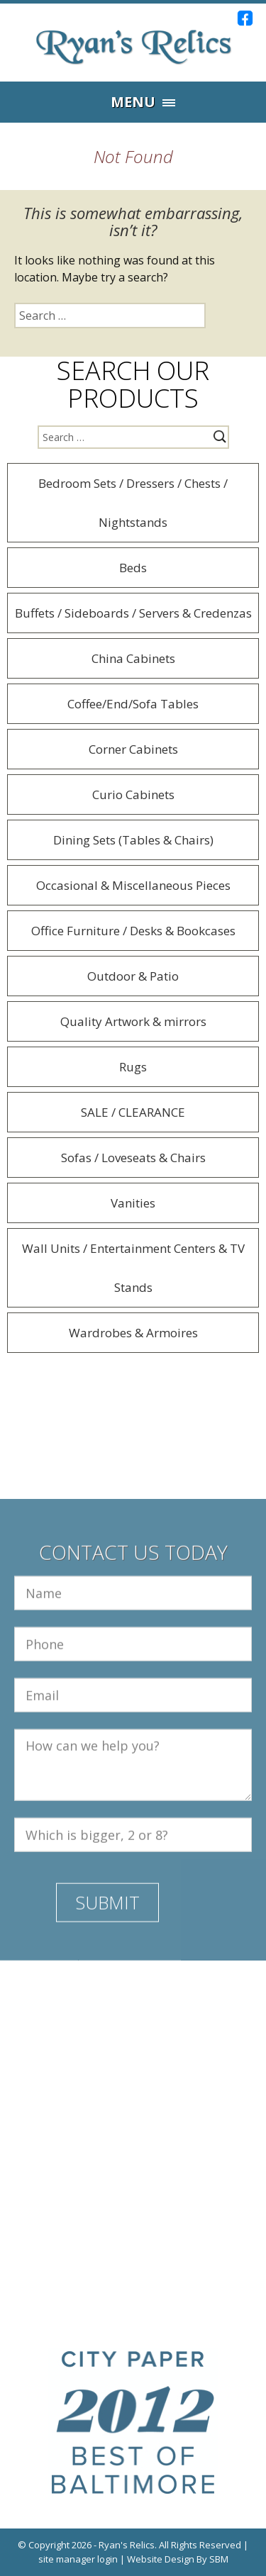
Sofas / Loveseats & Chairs (133, 1157)
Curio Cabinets (133, 794)
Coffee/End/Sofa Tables (133, 704)
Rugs (133, 1067)
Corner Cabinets (133, 749)
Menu (133, 101)
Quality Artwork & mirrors (133, 1021)
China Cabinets (133, 658)
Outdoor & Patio (133, 976)
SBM (218, 2559)
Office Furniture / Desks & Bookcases (133, 930)
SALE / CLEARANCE (133, 1112)
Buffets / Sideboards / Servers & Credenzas (133, 613)
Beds (133, 567)
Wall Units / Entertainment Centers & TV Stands (133, 1267)
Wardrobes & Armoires (133, 1333)
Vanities (133, 1203)
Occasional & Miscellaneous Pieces (133, 885)
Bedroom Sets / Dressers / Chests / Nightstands (133, 502)
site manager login (78, 2559)
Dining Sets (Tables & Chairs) (133, 840)
